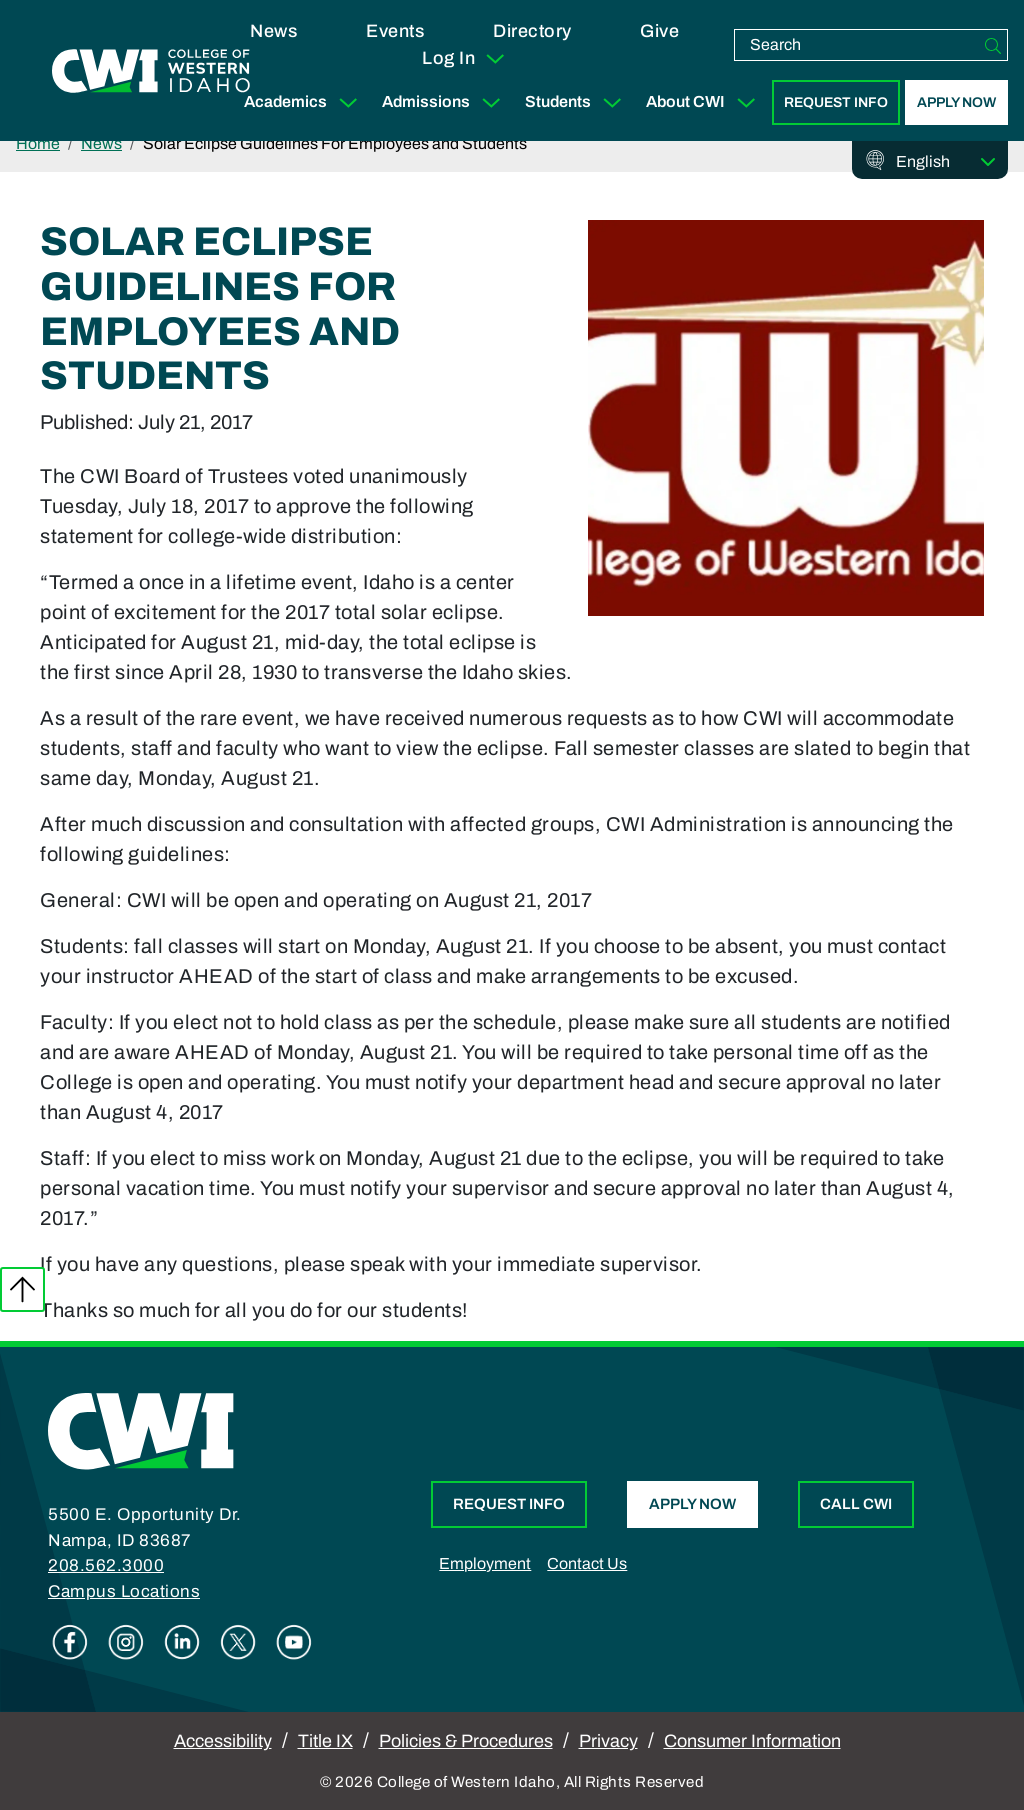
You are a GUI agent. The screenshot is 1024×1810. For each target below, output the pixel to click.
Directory (532, 31)
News (273, 31)
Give (659, 31)
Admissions (445, 102)
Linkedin (182, 1642)
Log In (464, 59)
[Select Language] (946, 162)
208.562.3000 (106, 1565)
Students (577, 102)
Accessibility (223, 1741)
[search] (857, 45)
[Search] (993, 45)
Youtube (294, 1642)
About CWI (705, 102)
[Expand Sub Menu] (348, 102)
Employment (485, 1563)
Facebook (70, 1642)
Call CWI (856, 1504)
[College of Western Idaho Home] (151, 71)
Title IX (325, 1741)
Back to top (22, 1289)
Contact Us (587, 1563)
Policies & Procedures (466, 1741)
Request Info (836, 102)
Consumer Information (752, 1741)
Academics (305, 102)
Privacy (608, 1741)
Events (395, 31)
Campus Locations (124, 1591)
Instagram (126, 1642)
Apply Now (956, 102)
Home (38, 143)
